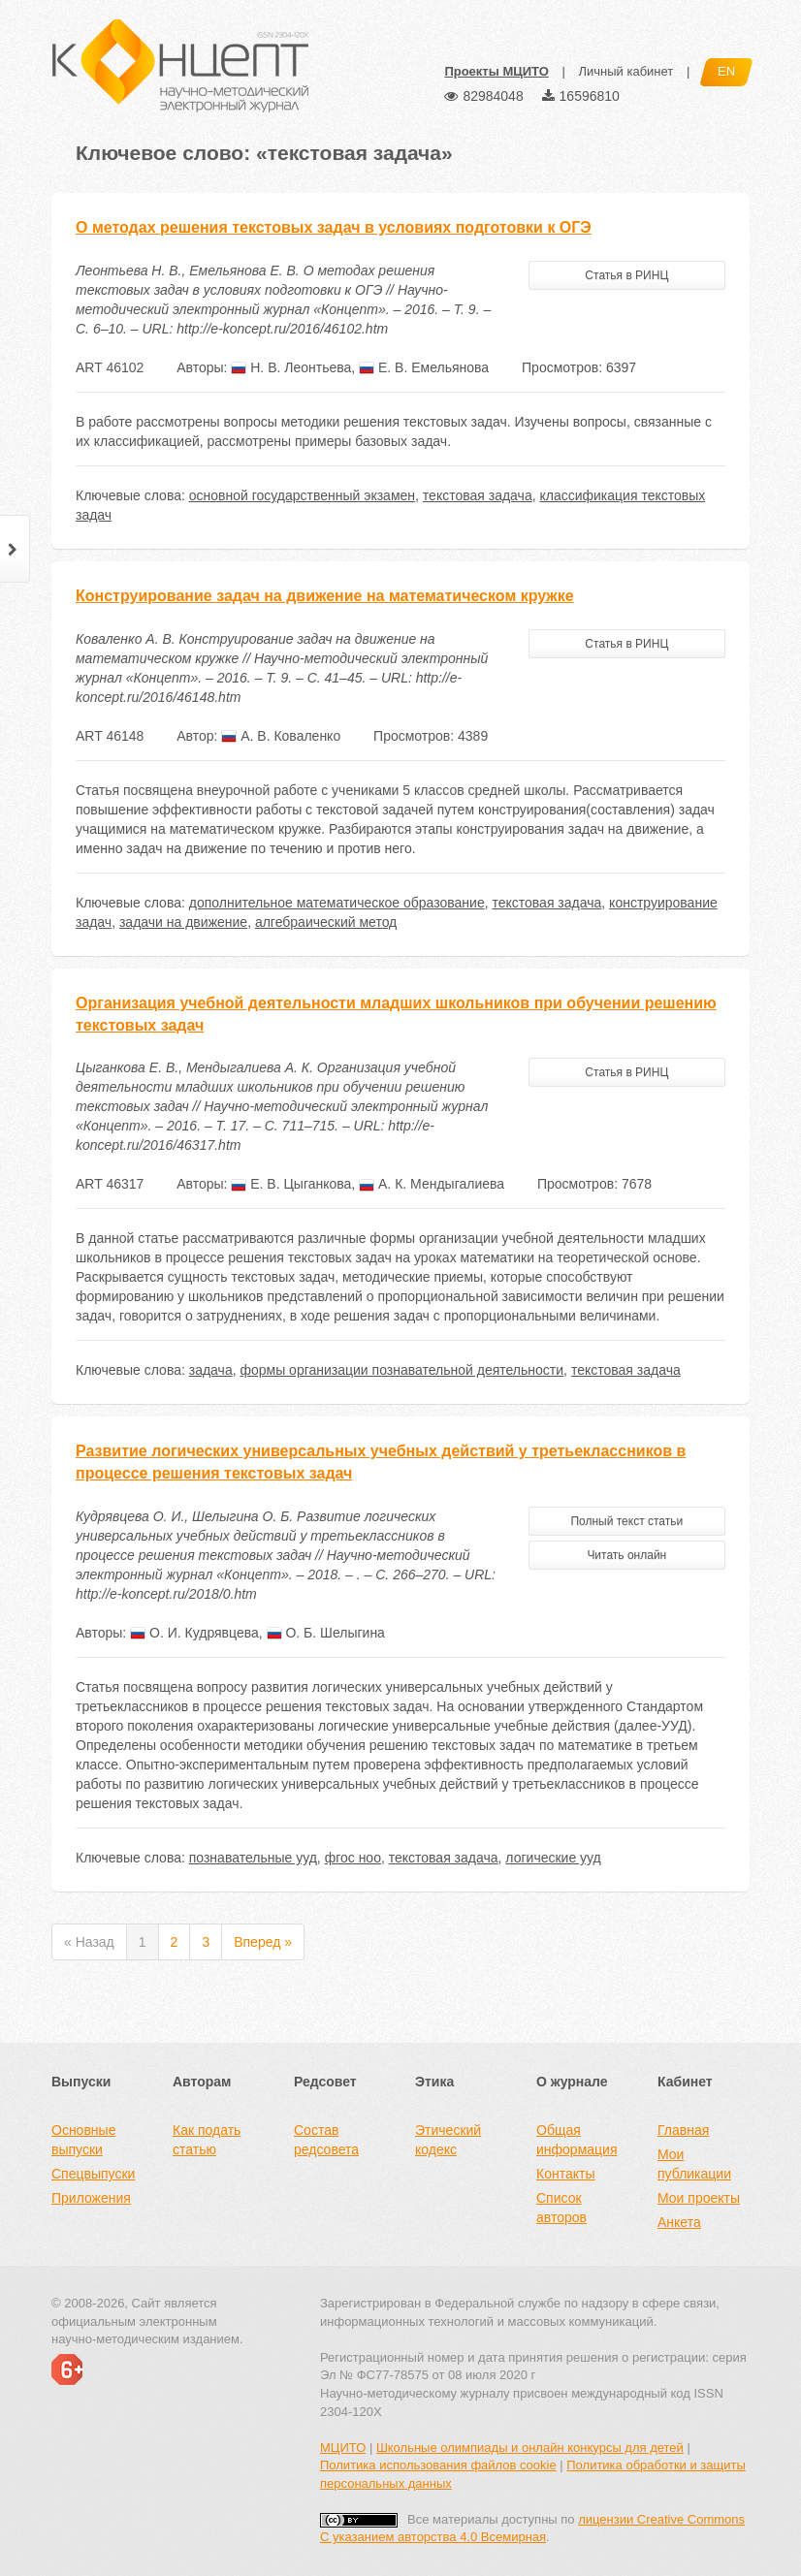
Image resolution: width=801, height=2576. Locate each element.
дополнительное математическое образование (337, 902)
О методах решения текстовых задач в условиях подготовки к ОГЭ (334, 227)
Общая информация (576, 2139)
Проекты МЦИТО (496, 71)
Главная (683, 2130)
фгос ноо (353, 1857)
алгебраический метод (326, 922)
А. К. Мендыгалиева (431, 1184)
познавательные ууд (253, 1857)
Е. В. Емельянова (424, 367)
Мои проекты (698, 2198)
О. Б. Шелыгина (326, 1632)
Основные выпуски (83, 2139)
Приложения (91, 2198)
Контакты (565, 2173)
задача (211, 1370)
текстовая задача (477, 495)
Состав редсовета (326, 2139)
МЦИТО (343, 2447)
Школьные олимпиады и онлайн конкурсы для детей (530, 2447)
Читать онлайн (626, 1555)
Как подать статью (206, 2139)
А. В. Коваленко (280, 736)
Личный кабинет (625, 71)
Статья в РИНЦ (626, 275)
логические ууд (552, 1857)
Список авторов (561, 2207)
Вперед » (263, 1942)
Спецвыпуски (93, 2173)
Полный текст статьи (626, 1521)
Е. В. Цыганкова (291, 1184)
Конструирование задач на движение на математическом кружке (325, 596)
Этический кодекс (448, 2139)
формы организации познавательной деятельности (401, 1370)
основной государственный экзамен (302, 495)
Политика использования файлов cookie (438, 2465)
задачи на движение (183, 922)
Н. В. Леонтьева (291, 367)
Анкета (679, 2222)
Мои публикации (694, 2164)
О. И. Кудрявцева (194, 1632)
